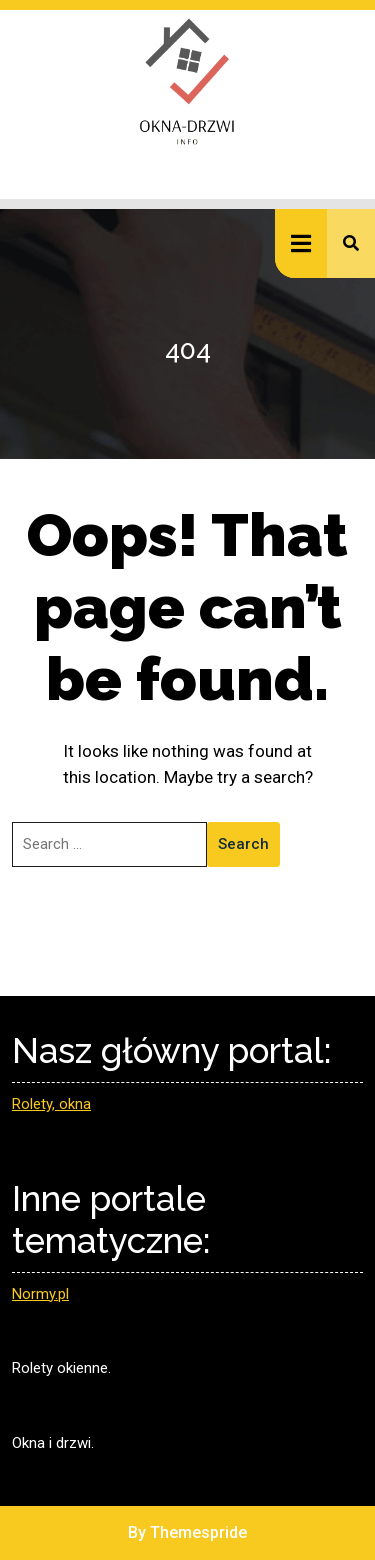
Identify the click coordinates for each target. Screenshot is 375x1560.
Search (243, 844)
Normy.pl (40, 1294)
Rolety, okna (51, 1104)
